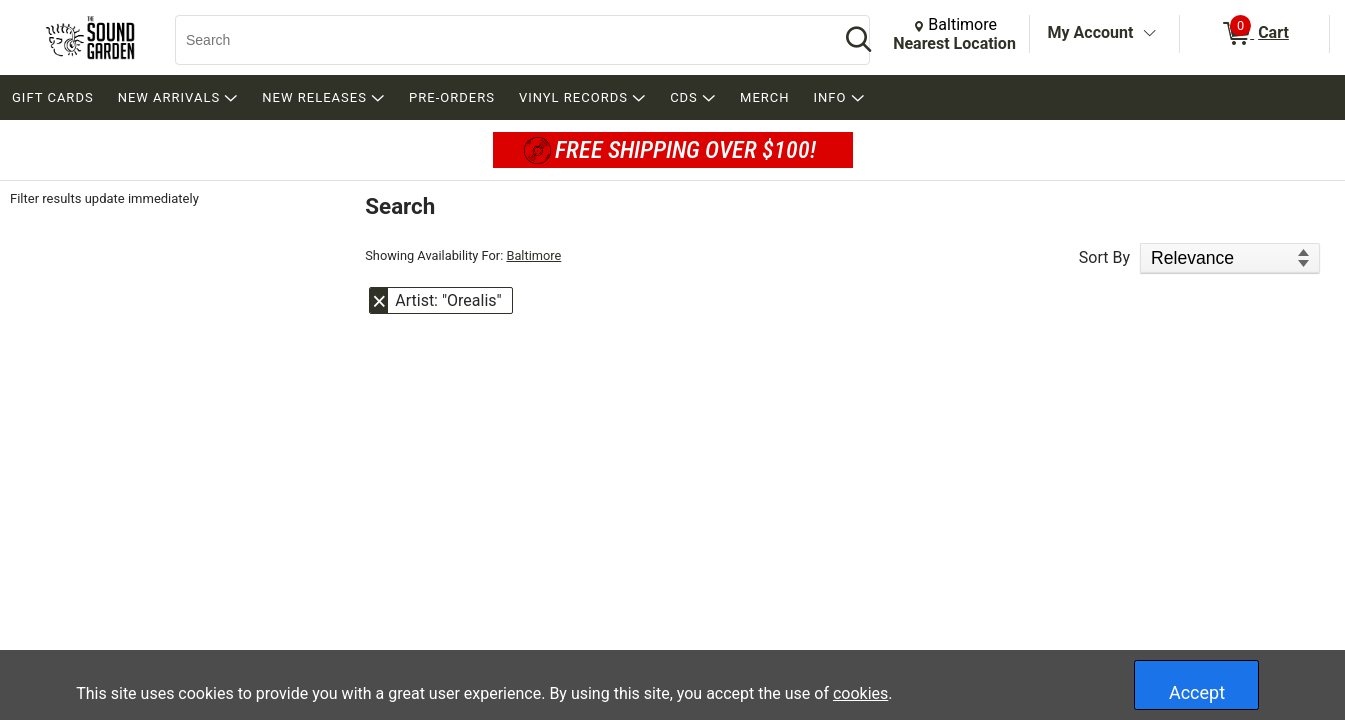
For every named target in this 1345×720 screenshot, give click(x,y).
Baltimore (533, 255)
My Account (1091, 32)
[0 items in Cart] (1254, 34)
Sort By (1104, 257)
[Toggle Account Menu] (1149, 34)
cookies (860, 693)
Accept (1197, 692)
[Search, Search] (497, 40)
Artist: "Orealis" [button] (448, 300)
